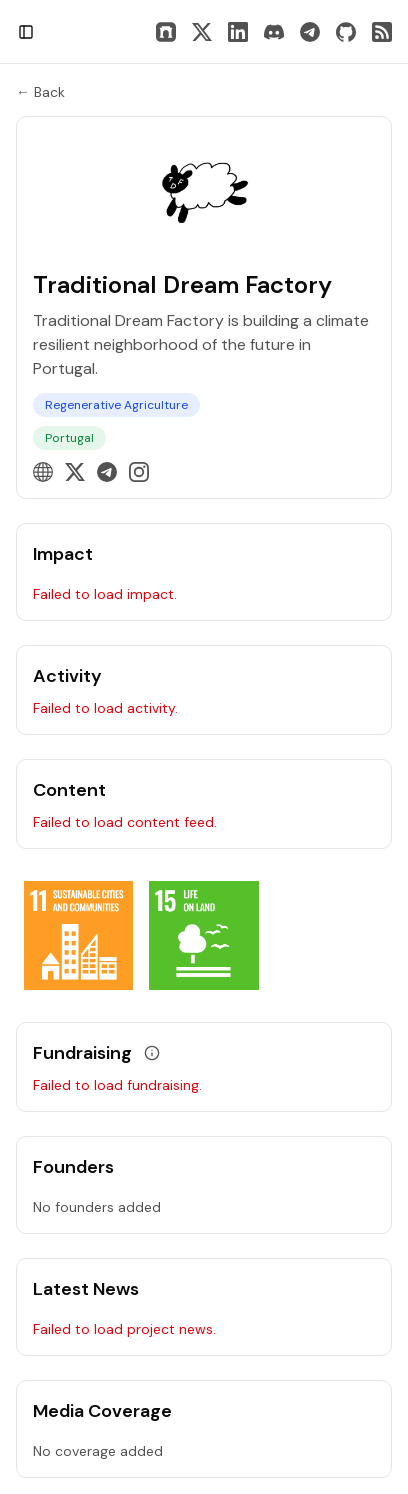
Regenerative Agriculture (116, 405)
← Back (40, 92)
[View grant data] (152, 1053)
